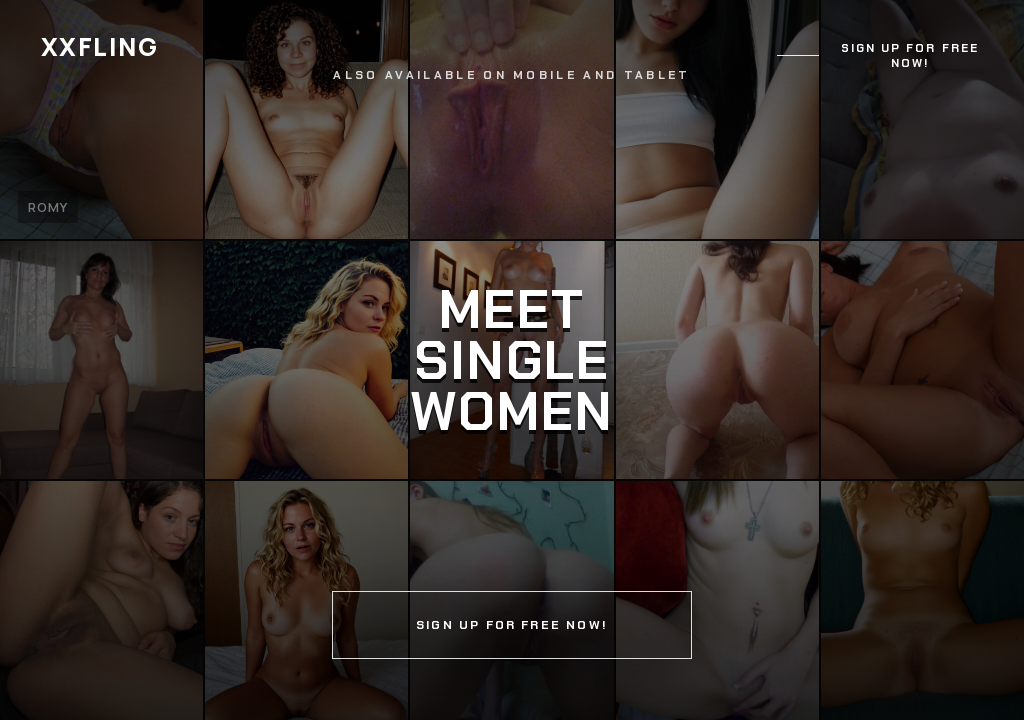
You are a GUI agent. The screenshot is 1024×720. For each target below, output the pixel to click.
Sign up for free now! (910, 56)
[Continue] (512, 360)
